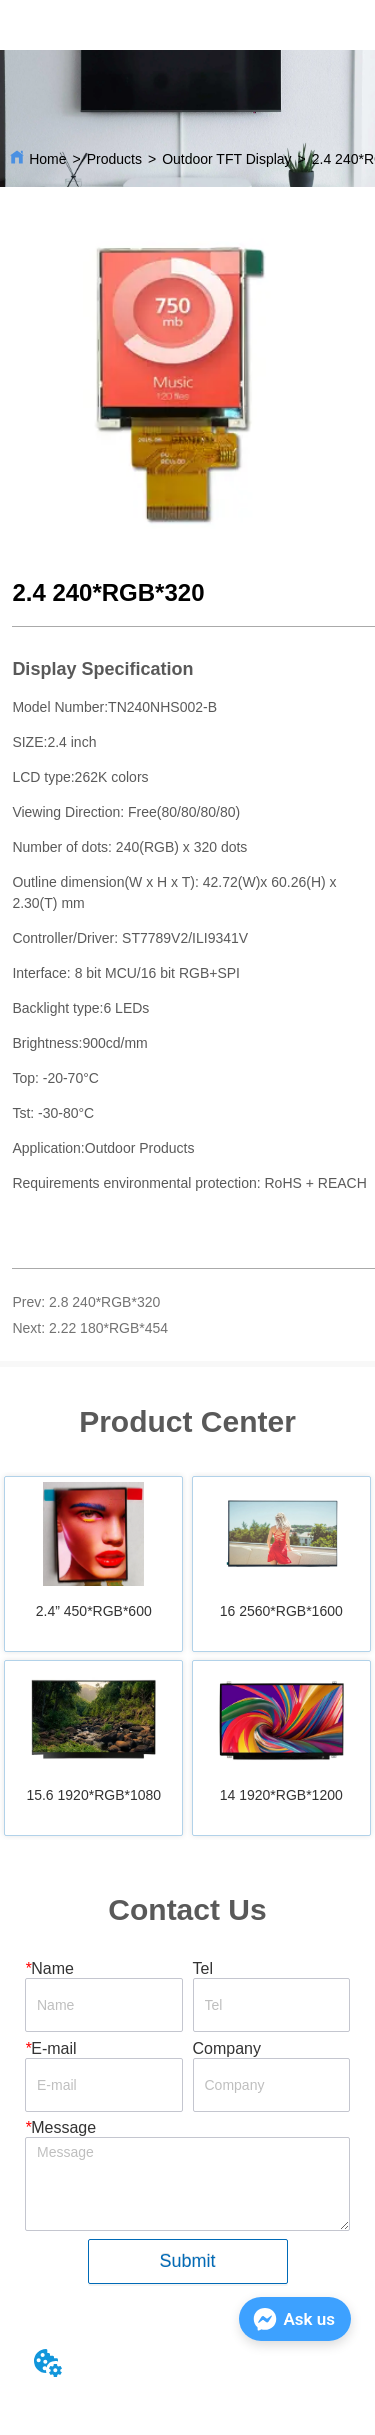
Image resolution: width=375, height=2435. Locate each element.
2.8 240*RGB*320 (104, 1302)
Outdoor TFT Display (226, 159)
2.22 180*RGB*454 (108, 1328)
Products (114, 159)
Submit (187, 2261)
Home (47, 159)
